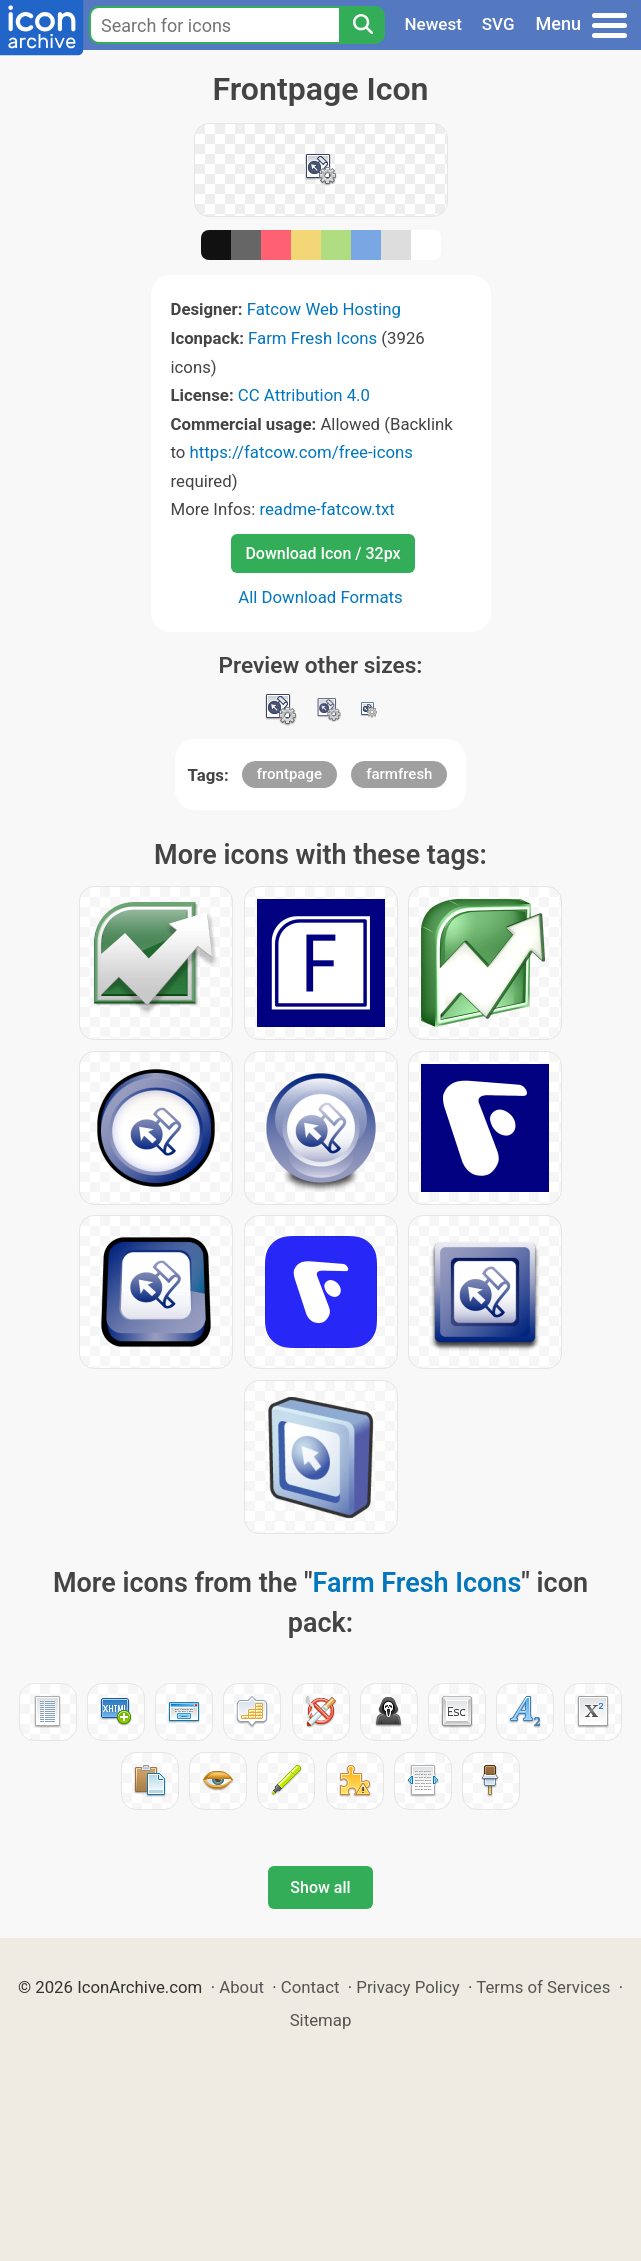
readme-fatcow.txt (326, 509)
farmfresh (399, 774)
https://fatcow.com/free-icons (301, 452)
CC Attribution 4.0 (304, 395)
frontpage (289, 774)
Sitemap (321, 2020)
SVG (498, 24)
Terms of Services (543, 1987)
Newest (433, 24)
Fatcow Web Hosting (324, 309)
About (241, 1987)
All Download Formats (320, 597)
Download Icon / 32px (322, 553)
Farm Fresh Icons (312, 338)
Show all (320, 1887)
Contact (310, 1987)
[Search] (362, 25)
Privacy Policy (407, 1987)
